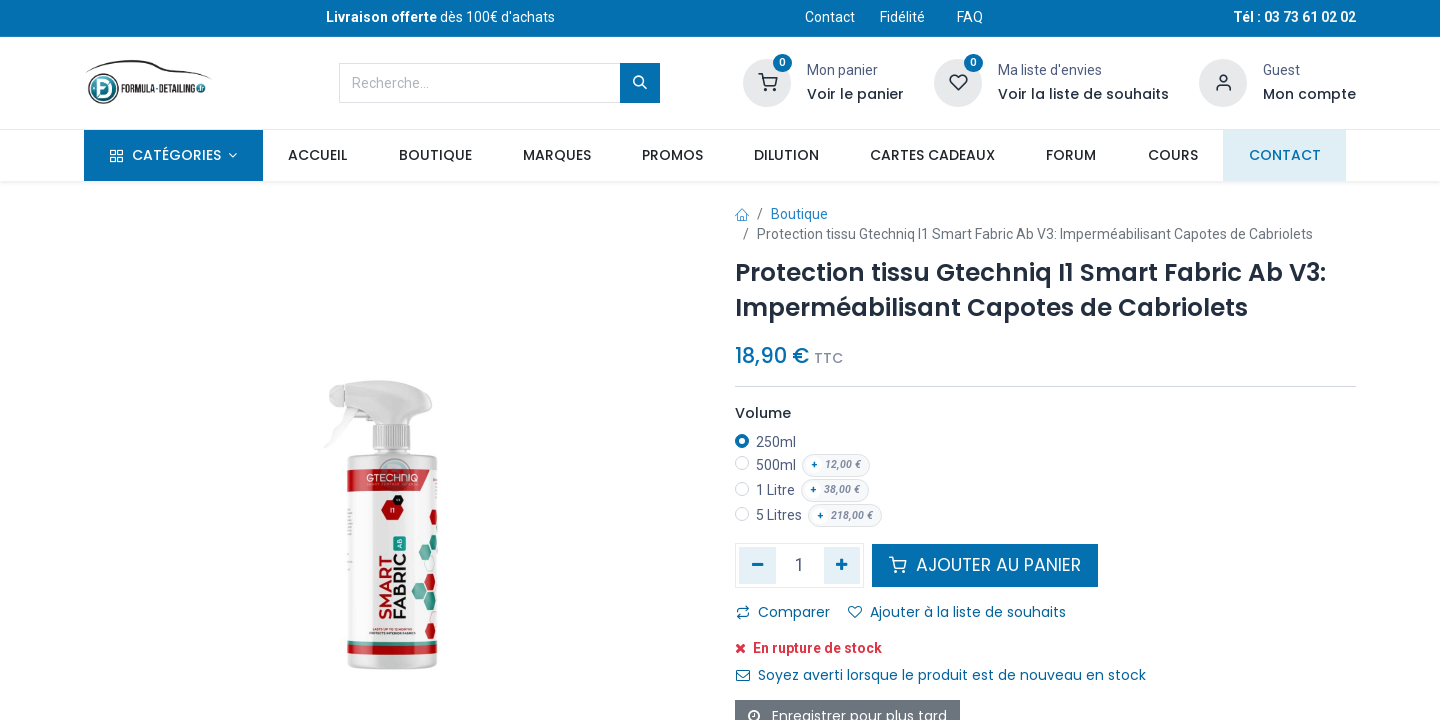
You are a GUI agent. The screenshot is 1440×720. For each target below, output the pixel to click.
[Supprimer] (757, 565)
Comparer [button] (783, 612)
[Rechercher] (640, 83)
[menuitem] (318, 156)
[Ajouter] (842, 565)
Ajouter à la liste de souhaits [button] (957, 612)
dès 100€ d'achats (440, 17)
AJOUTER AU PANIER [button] (985, 565)
